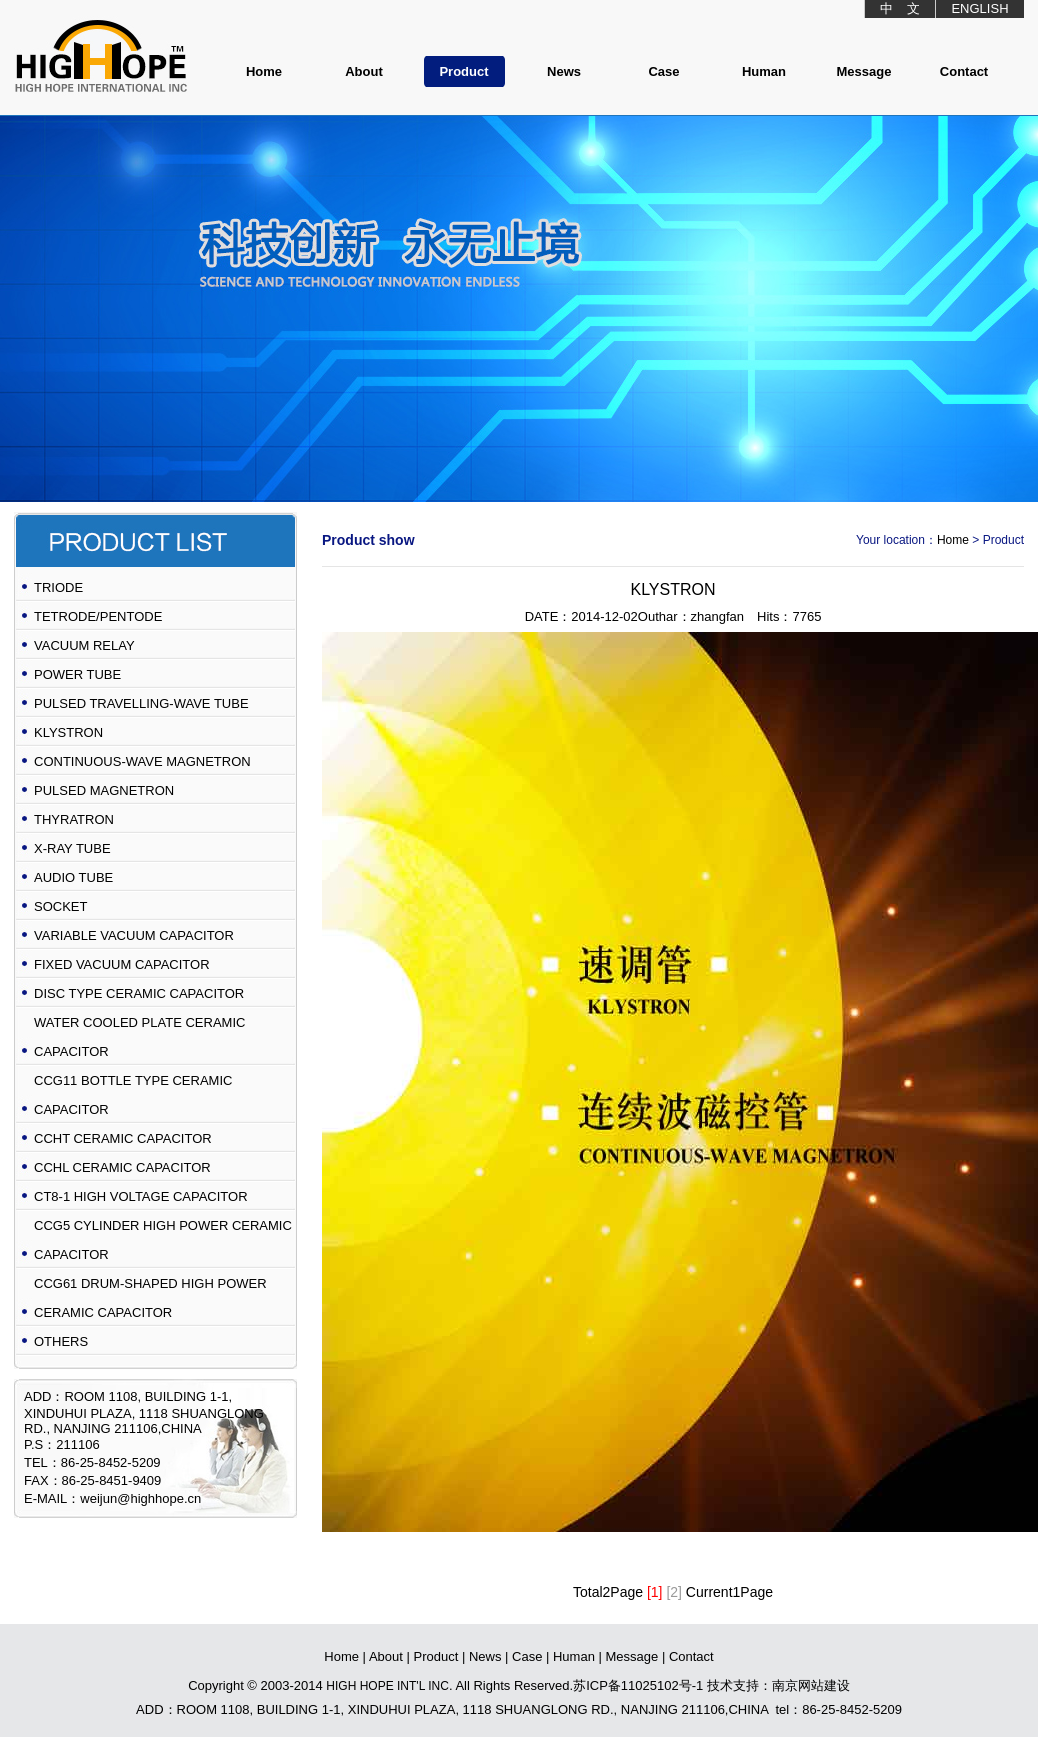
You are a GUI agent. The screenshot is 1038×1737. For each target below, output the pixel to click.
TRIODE (58, 587)
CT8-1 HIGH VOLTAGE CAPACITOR (141, 1196)
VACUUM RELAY (84, 645)
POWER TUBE (77, 674)
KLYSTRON (68, 732)
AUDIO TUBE (73, 877)
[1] (655, 1592)
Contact (964, 71)
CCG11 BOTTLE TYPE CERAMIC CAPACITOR (133, 1095)
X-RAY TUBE (72, 848)
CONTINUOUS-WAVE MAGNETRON (142, 761)
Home (264, 71)
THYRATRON (74, 819)
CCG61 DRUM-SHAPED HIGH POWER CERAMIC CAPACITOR (150, 1298)
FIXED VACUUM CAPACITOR (122, 964)
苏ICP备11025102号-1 (638, 1685)
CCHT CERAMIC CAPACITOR (123, 1138)
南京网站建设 (811, 1685)
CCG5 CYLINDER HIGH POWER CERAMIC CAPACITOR (163, 1240)
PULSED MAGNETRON (104, 790)
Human (764, 71)
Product (463, 71)
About (364, 71)
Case (663, 71)
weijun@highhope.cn (140, 1498)
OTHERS (61, 1341)
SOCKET (60, 906)
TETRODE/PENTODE (98, 616)
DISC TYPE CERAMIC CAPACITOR (139, 993)
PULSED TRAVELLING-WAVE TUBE (141, 703)
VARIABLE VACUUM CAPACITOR (134, 935)
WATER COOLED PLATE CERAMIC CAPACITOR (139, 1037)
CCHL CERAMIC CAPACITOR (122, 1167)
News (564, 71)
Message (864, 71)
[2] (674, 1592)
